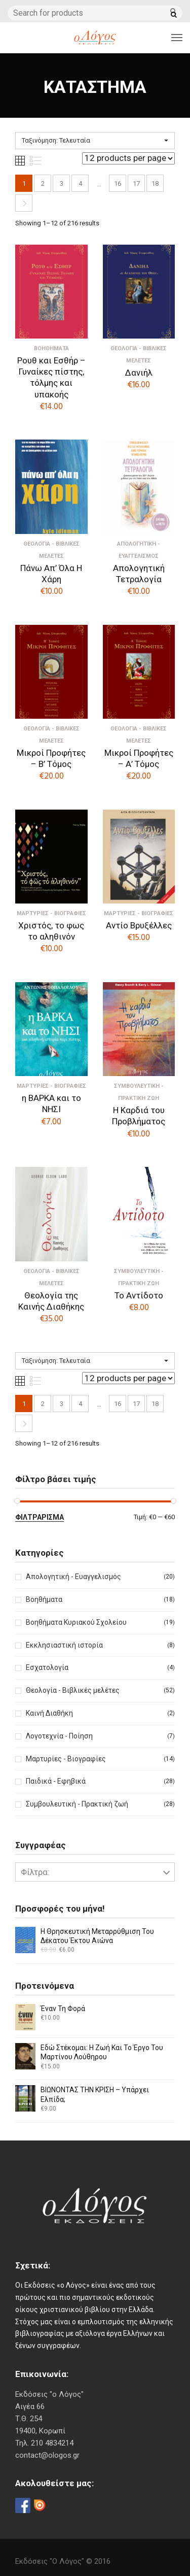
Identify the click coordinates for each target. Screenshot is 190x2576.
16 (117, 183)
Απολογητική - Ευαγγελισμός (73, 1577)
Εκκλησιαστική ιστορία (64, 1645)
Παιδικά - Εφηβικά (56, 1781)
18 (155, 183)
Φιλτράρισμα (39, 1517)
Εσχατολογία (47, 1667)
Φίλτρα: (35, 1872)
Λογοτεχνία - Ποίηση (59, 1736)
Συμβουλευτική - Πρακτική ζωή (77, 1804)
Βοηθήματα (44, 1599)
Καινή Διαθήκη (49, 1713)
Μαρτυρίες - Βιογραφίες (66, 1759)
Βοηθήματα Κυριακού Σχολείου (76, 1622)
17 (136, 183)
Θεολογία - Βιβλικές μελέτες (73, 1690)
